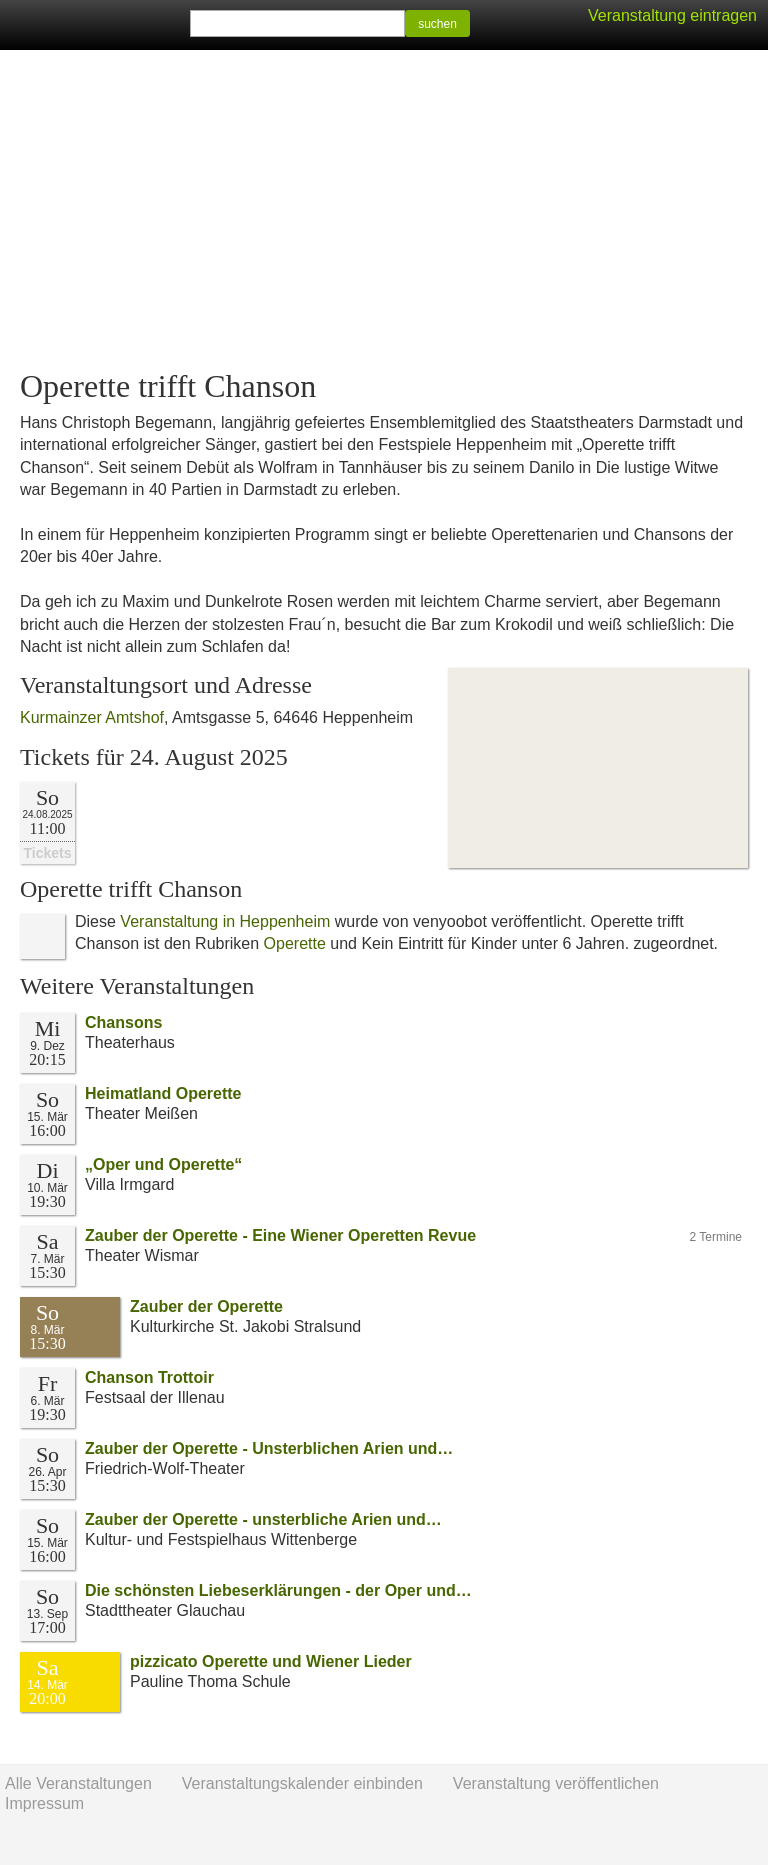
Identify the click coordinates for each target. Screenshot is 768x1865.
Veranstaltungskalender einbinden (302, 1783)
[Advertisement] (384, 210)
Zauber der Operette (206, 1306)
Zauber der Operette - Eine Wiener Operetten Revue (280, 1235)
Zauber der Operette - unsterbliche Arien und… (263, 1519)
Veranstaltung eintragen (672, 15)
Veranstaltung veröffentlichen (556, 1783)
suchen (437, 24)
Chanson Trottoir (149, 1377)
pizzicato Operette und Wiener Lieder (271, 1661)
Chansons (123, 1022)
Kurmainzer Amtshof (92, 717)
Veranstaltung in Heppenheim (225, 921)
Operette (295, 943)
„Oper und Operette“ (163, 1164)
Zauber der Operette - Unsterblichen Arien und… (269, 1448)
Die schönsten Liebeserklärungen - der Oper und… (278, 1590)
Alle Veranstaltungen (78, 1783)
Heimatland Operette (163, 1093)
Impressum (44, 1803)
